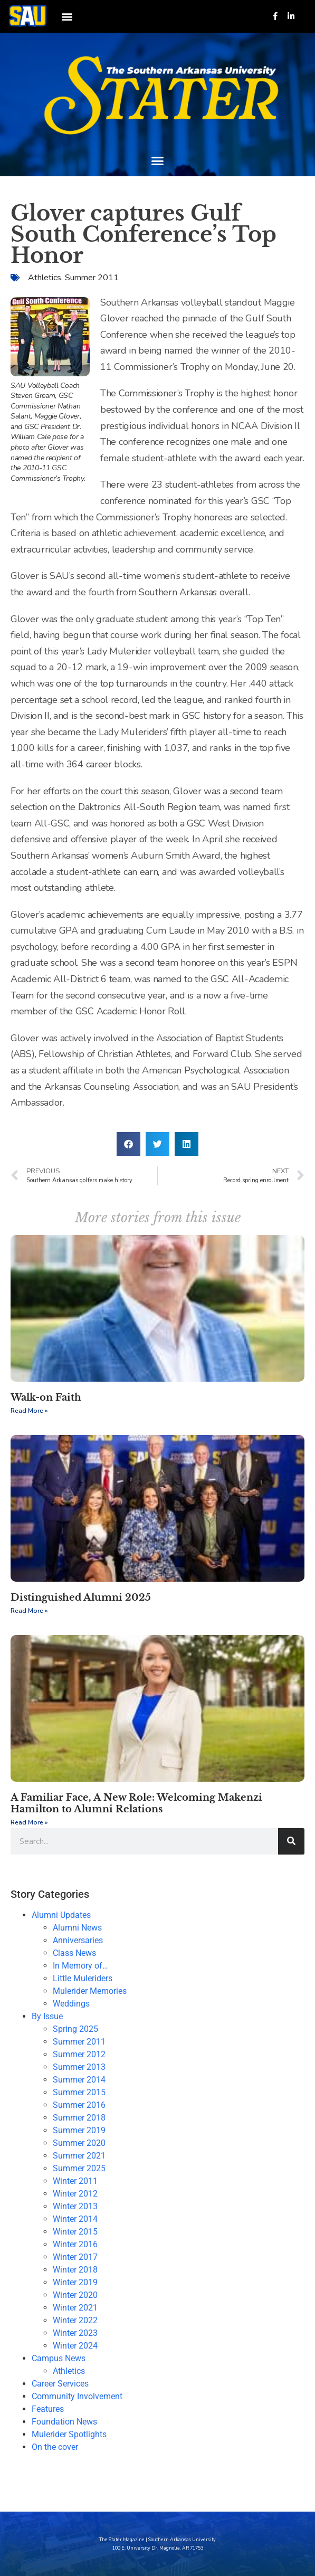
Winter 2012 (75, 2194)
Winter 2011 (75, 2181)
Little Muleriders (82, 1978)
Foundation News (64, 2422)
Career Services (60, 2384)
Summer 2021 (79, 2156)
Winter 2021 (75, 2308)
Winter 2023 (75, 2333)
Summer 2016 (79, 2105)
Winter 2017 (75, 2257)
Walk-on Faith (46, 1397)
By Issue (47, 2016)
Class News (74, 1953)
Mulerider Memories (90, 1991)
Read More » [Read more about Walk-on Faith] (29, 1410)
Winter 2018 (75, 2270)
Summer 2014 (79, 2080)
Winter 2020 (75, 2295)
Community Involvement (77, 2396)
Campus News (58, 2358)
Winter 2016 (75, 2244)
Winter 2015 (75, 2232)
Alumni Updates (61, 1915)
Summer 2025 (79, 2168)
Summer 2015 (79, 2092)
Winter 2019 (75, 2282)
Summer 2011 (92, 277)
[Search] (291, 1841)
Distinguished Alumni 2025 (81, 1597)
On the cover (55, 2447)
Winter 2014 (75, 2219)
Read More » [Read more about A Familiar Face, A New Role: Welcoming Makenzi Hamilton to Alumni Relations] (29, 1822)
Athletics (44, 277)
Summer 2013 (79, 2067)
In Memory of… (80, 1966)
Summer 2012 (79, 2054)
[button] (66, 16)
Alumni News (77, 1928)
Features (48, 2409)
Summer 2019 (79, 2130)
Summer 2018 (79, 2118)
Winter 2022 (75, 2320)
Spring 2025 (75, 2029)
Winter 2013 (75, 2206)
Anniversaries (78, 1940)
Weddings (71, 2004)
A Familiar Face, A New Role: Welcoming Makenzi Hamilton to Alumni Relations (136, 1803)
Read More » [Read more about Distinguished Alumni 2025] (29, 1611)
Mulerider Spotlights (69, 2434)
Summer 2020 (79, 2143)
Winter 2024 (75, 2346)
